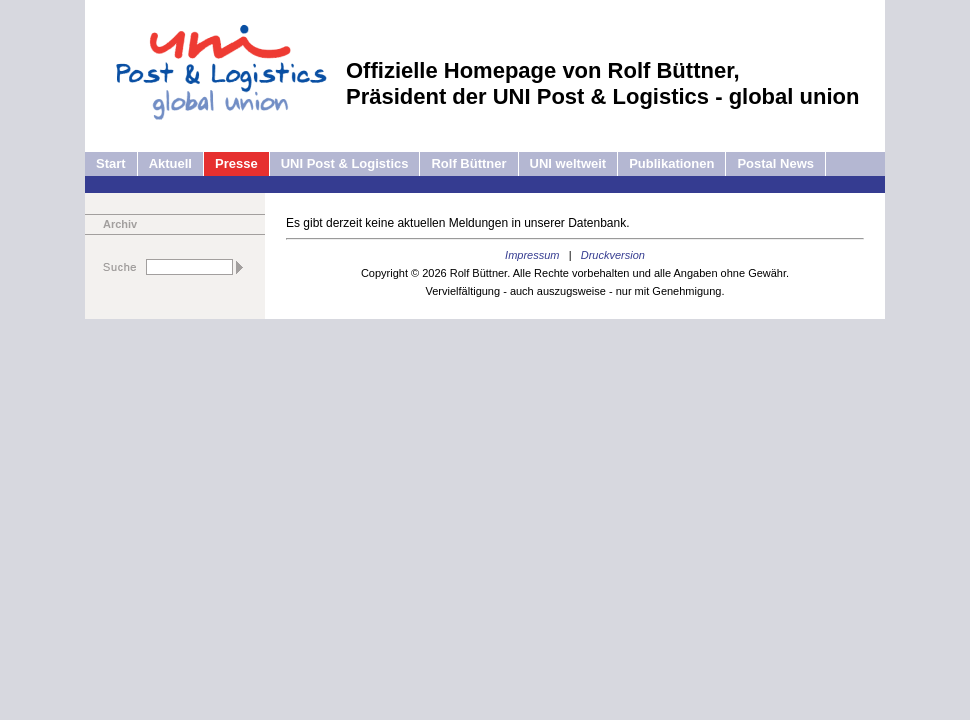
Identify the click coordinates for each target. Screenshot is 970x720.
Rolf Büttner (468, 163)
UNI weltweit (568, 163)
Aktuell (170, 163)
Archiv (120, 224)
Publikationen (671, 163)
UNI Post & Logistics (345, 163)
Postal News (775, 163)
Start (111, 163)
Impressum (532, 255)
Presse (236, 163)
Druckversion (613, 255)
